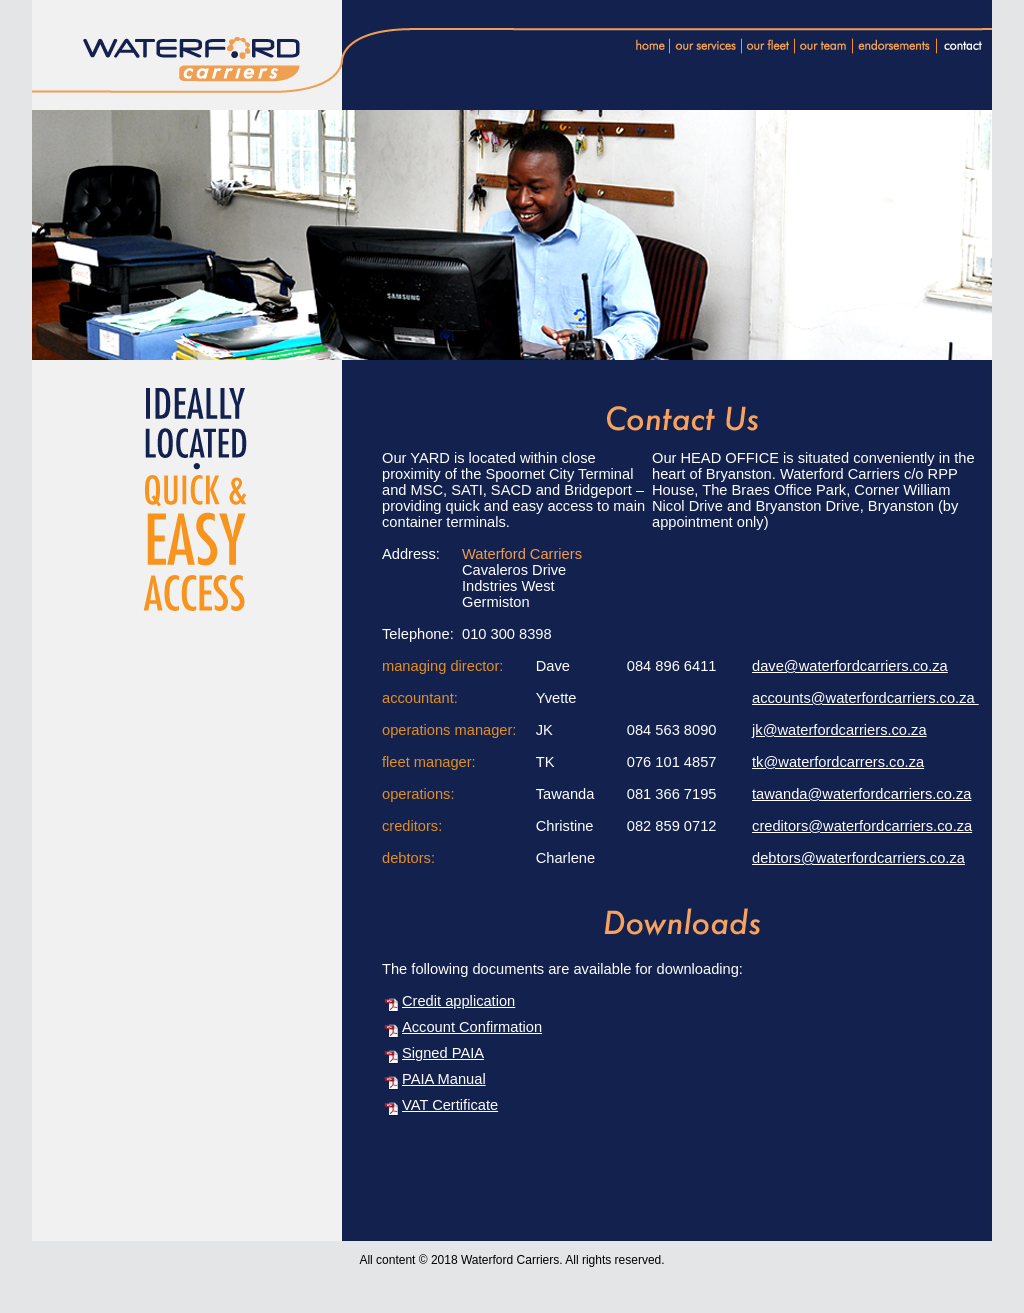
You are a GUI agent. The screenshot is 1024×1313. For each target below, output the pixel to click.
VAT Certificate (450, 1105)
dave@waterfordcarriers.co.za (850, 666)
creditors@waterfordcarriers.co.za (862, 826)
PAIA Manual (444, 1079)
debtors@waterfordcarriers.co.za (858, 858)
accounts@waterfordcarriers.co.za (865, 698)
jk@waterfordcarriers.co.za (839, 730)
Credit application (458, 1001)
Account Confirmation (472, 1027)
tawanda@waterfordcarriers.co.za (861, 794)
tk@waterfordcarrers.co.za (838, 762)
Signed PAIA (443, 1053)
